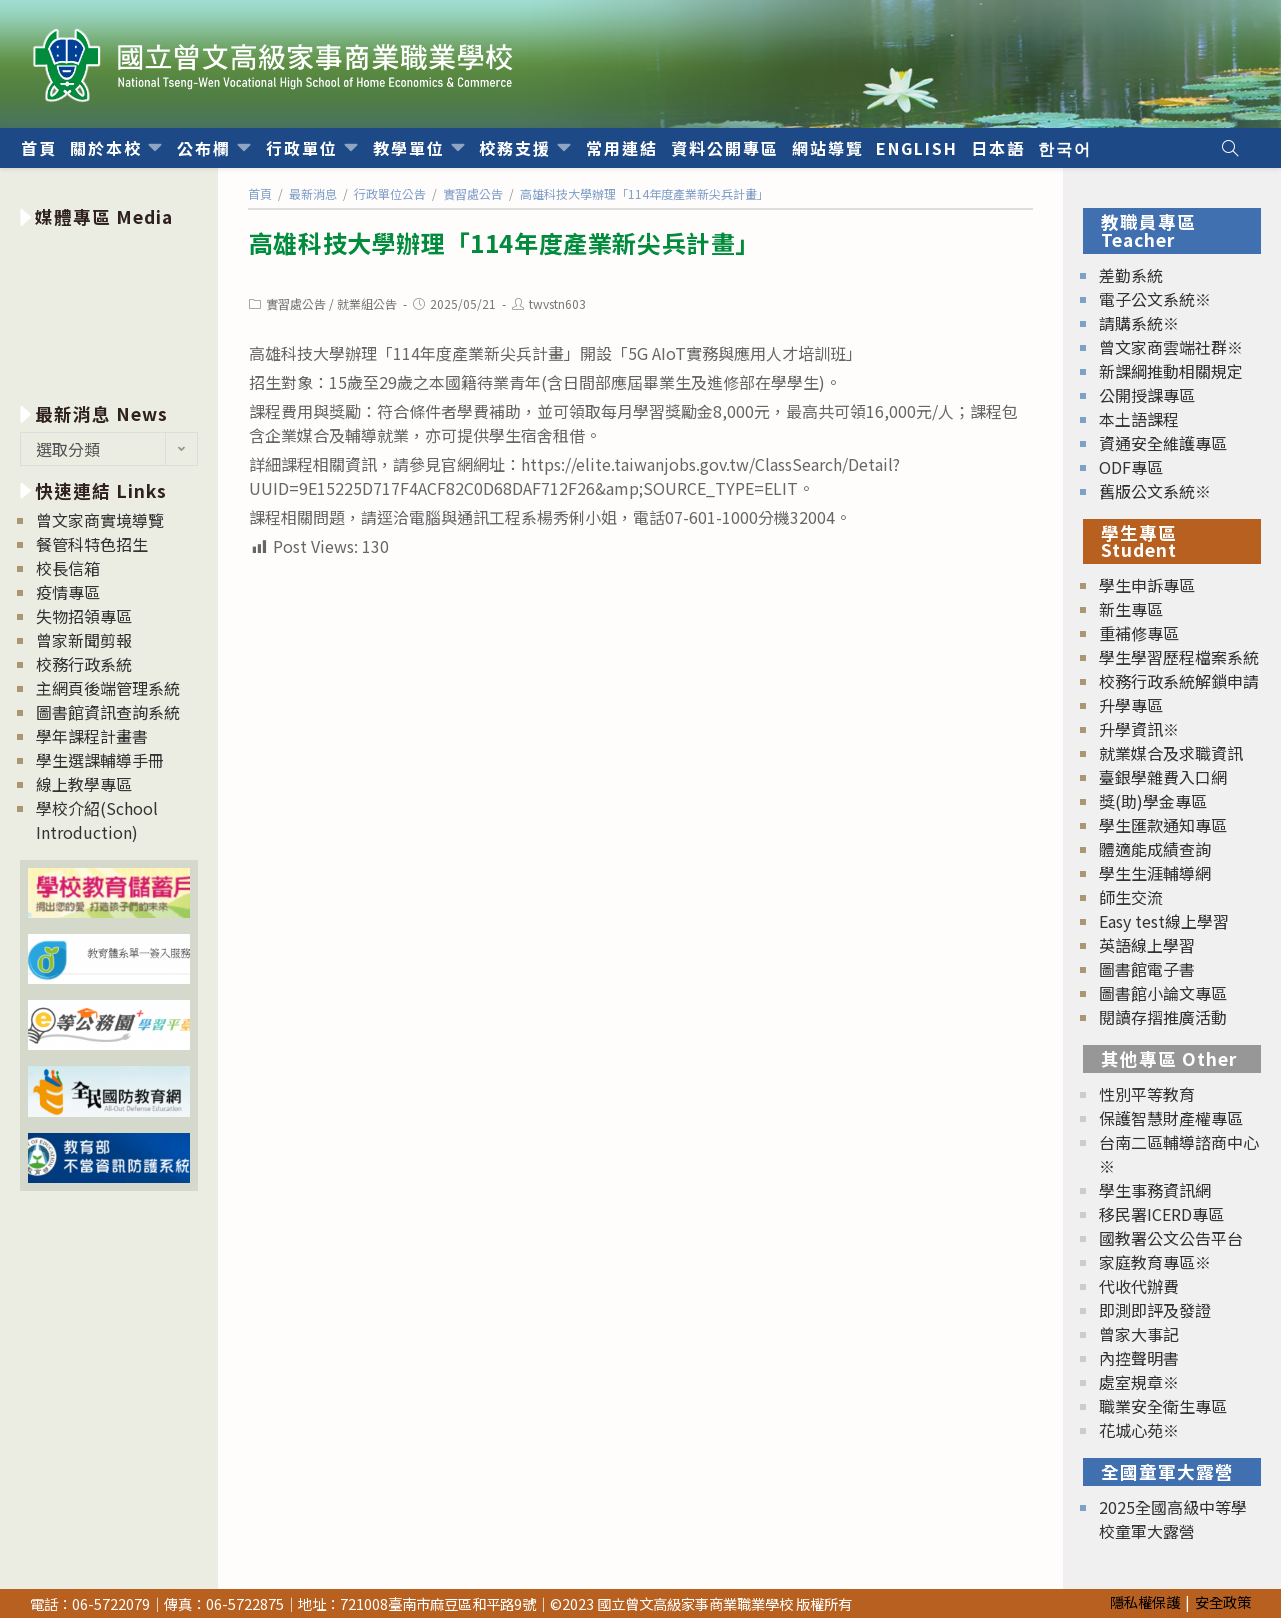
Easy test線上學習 (1164, 921)
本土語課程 (1139, 419)
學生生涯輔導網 (1155, 873)
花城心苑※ (1139, 1430)
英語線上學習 (1147, 945)
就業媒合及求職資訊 (1171, 753)
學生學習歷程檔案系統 (1179, 657)
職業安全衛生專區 (1163, 1406)
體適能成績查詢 (1155, 849)
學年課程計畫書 (92, 736)
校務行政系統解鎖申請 (1179, 681)
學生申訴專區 (1147, 585)
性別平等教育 (1147, 1094)
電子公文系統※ (1155, 299)
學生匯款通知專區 (1163, 825)
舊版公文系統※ (1155, 491)
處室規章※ (1139, 1382)
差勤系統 (1131, 275)
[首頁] (260, 193)
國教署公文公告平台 (1171, 1238)
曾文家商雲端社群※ (1171, 347)
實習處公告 (296, 303)
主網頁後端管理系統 (108, 688)
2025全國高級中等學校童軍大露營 (1173, 1519)
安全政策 (1223, 1601)
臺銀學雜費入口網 (1163, 777)
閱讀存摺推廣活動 (1163, 1017)
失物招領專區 (84, 616)
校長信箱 (68, 568)
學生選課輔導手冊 (100, 760)
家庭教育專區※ (1155, 1262)
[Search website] (1230, 148)
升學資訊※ (1139, 729)
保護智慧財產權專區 (1171, 1118)
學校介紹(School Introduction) (97, 820)
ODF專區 (1131, 467)
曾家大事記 (1139, 1334)
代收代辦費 (1139, 1286)
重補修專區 (1139, 633)
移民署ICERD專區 (1161, 1214)
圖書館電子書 (1147, 969)
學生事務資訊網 (1155, 1190)
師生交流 (1131, 897)
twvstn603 (557, 303)
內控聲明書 (1139, 1358)
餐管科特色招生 (92, 544)
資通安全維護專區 (1163, 443)
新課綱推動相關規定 (1171, 371)
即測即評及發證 (1155, 1310)
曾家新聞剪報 (84, 640)
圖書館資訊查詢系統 (108, 712)
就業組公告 (367, 303)
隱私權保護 (1145, 1601)
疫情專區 (68, 592)
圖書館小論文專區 (1163, 993)
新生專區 (1131, 609)
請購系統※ (1139, 323)
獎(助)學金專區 (1153, 801)
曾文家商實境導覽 (100, 520)
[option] (109, 311)
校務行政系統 (84, 664)
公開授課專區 (1147, 395)
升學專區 (1131, 705)
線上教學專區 (84, 784)
